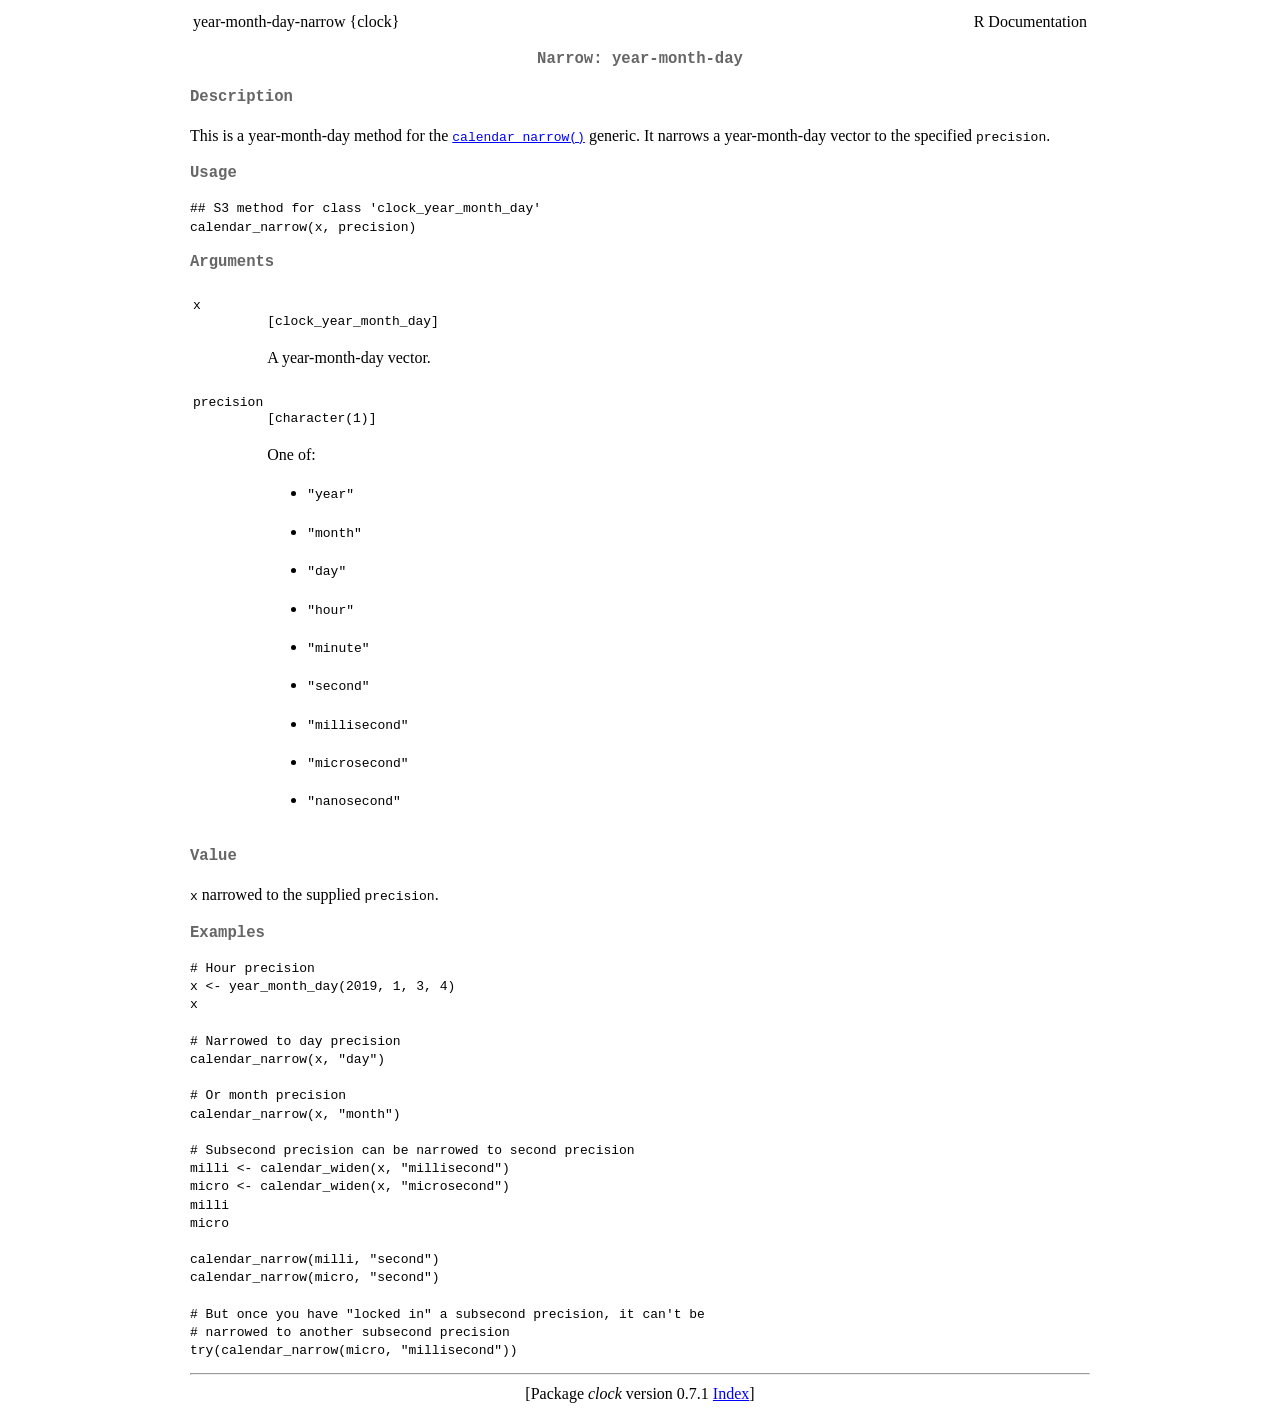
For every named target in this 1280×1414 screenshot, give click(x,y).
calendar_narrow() (518, 136)
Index (731, 1393)
